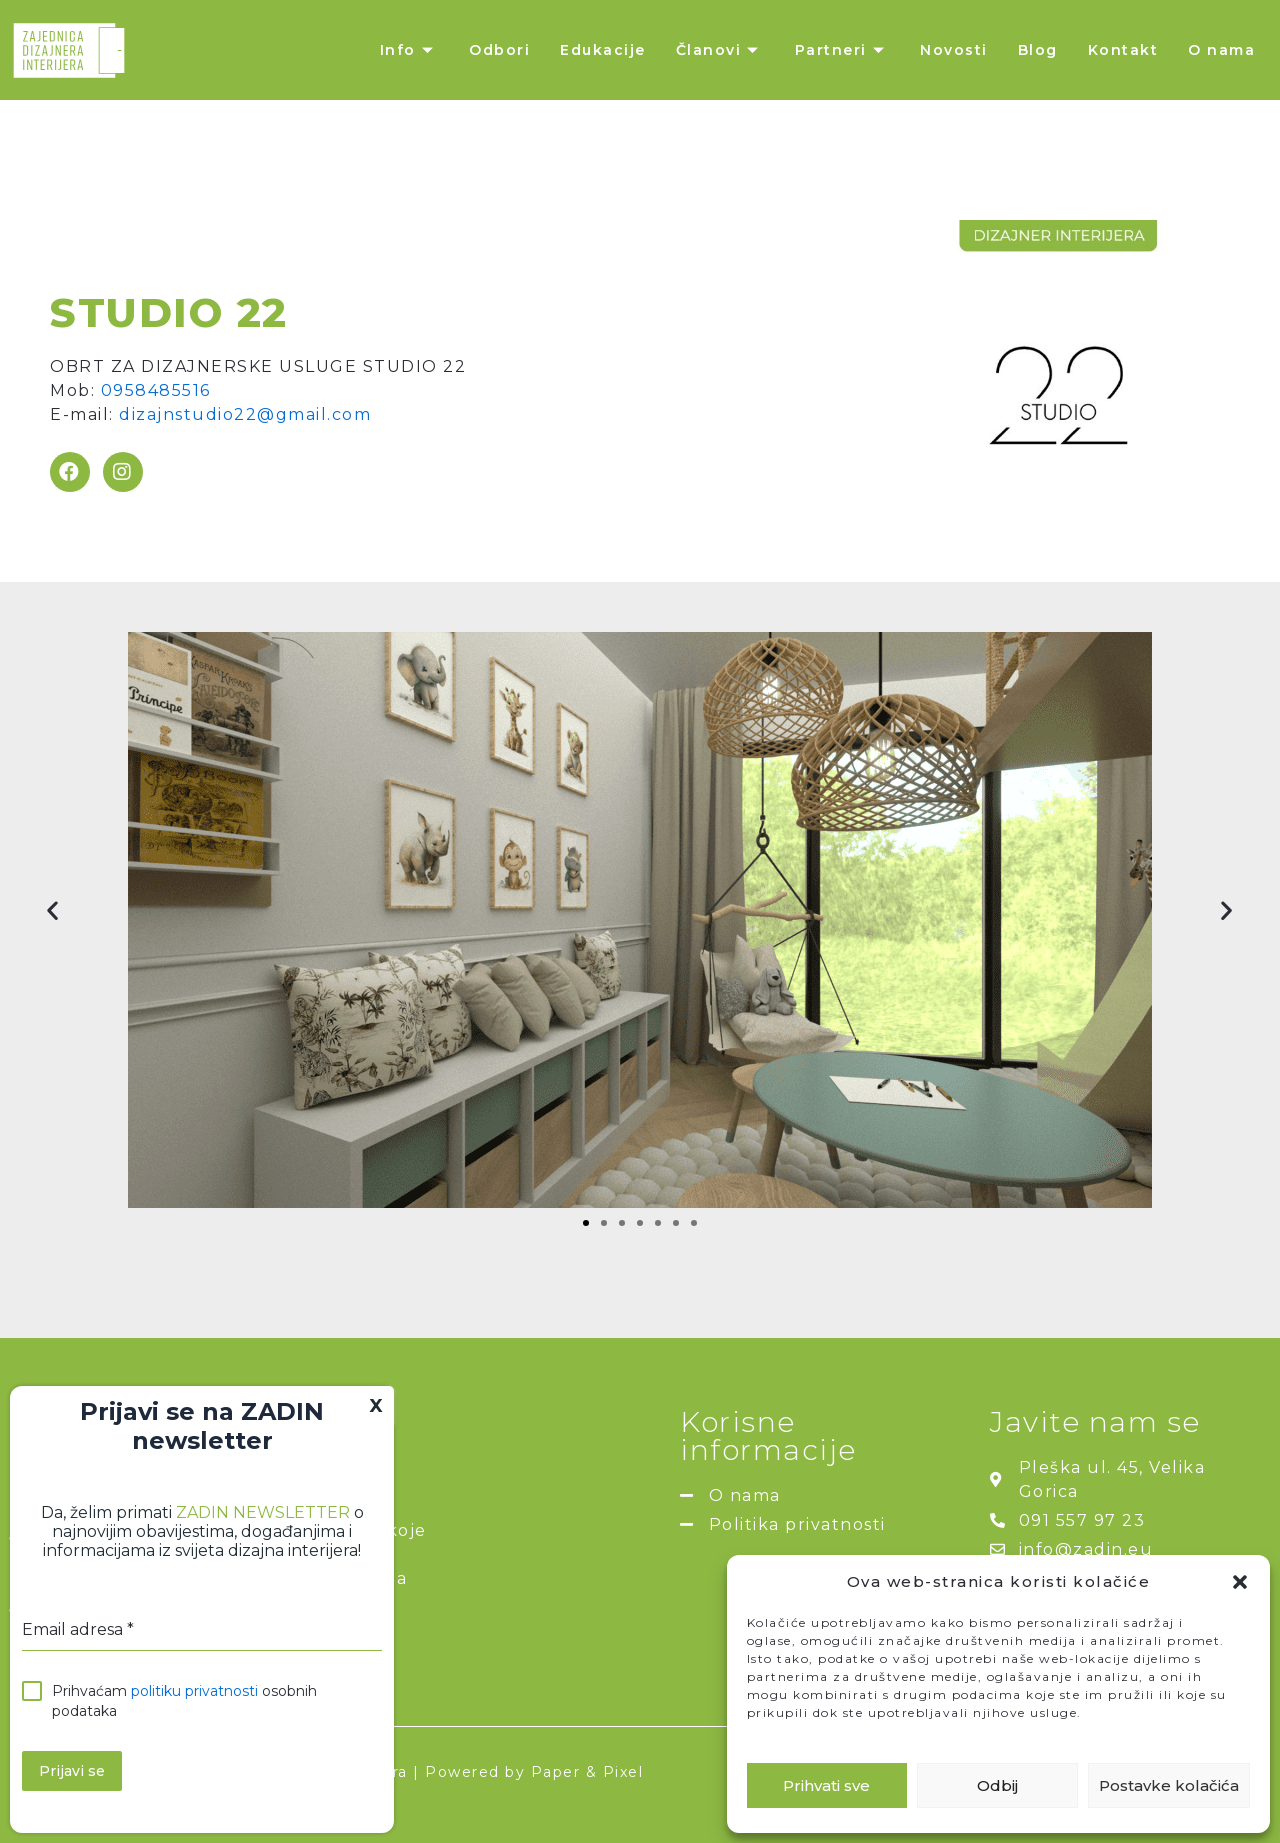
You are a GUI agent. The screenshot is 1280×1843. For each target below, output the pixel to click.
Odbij (997, 1785)
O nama (1221, 50)
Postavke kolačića (1169, 1785)
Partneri (843, 50)
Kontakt (1123, 50)
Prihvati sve (826, 1785)
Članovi (720, 50)
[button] (1240, 1582)
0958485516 (156, 390)
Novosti (954, 50)
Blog (1038, 50)
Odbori (499, 50)
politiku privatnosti (194, 1691)
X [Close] (376, 1406)
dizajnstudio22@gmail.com (245, 414)
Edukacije (603, 50)
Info (410, 50)
